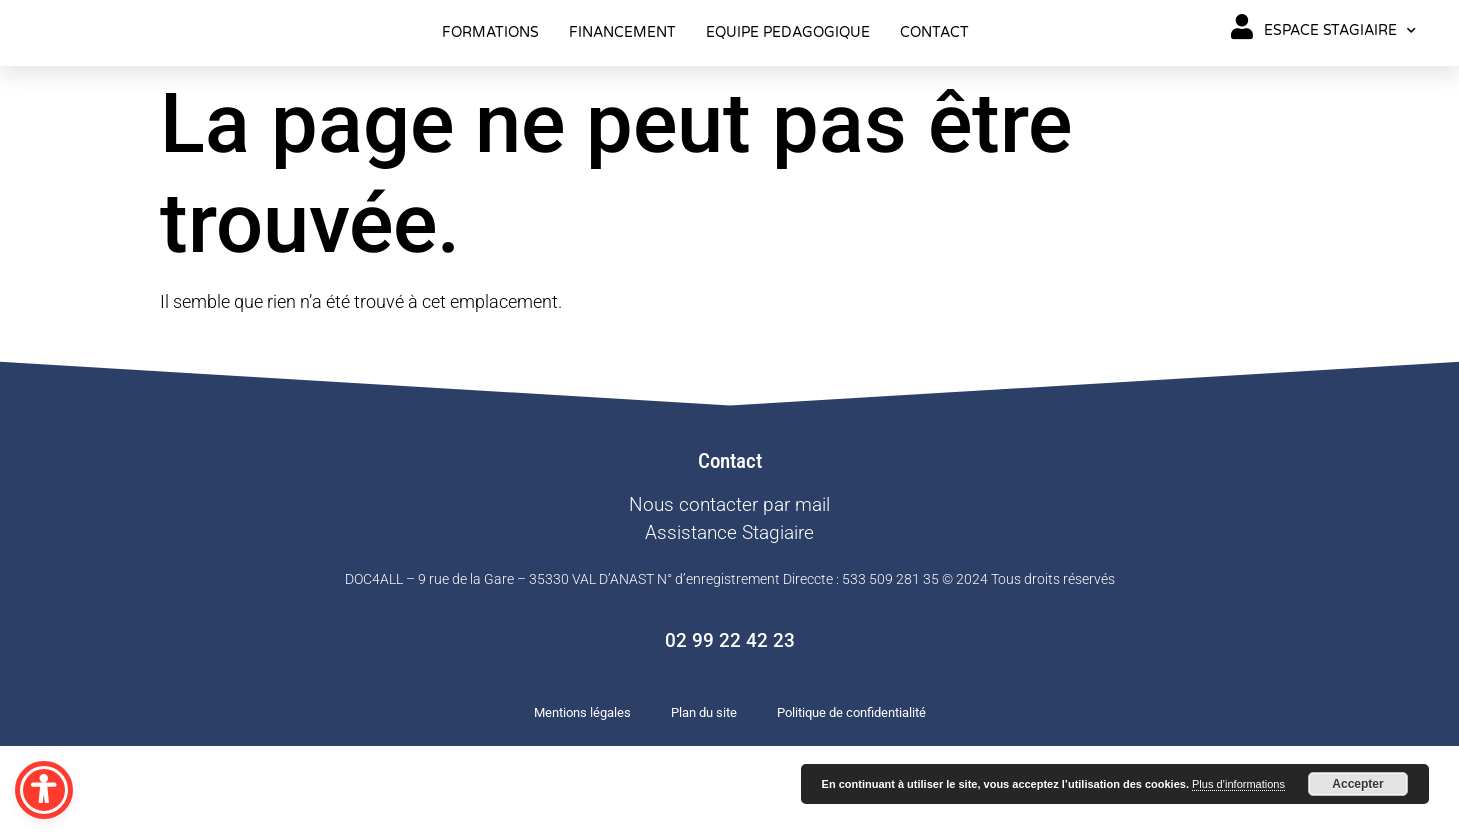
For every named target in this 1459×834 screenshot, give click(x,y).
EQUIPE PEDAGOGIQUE (788, 76)
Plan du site (704, 800)
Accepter (1357, 784)
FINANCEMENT (622, 76)
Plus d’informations (1238, 784)
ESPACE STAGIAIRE (1340, 75)
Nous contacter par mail (729, 592)
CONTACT (934, 76)
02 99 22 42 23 (730, 729)
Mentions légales (582, 800)
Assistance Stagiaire (729, 620)
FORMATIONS (490, 76)
